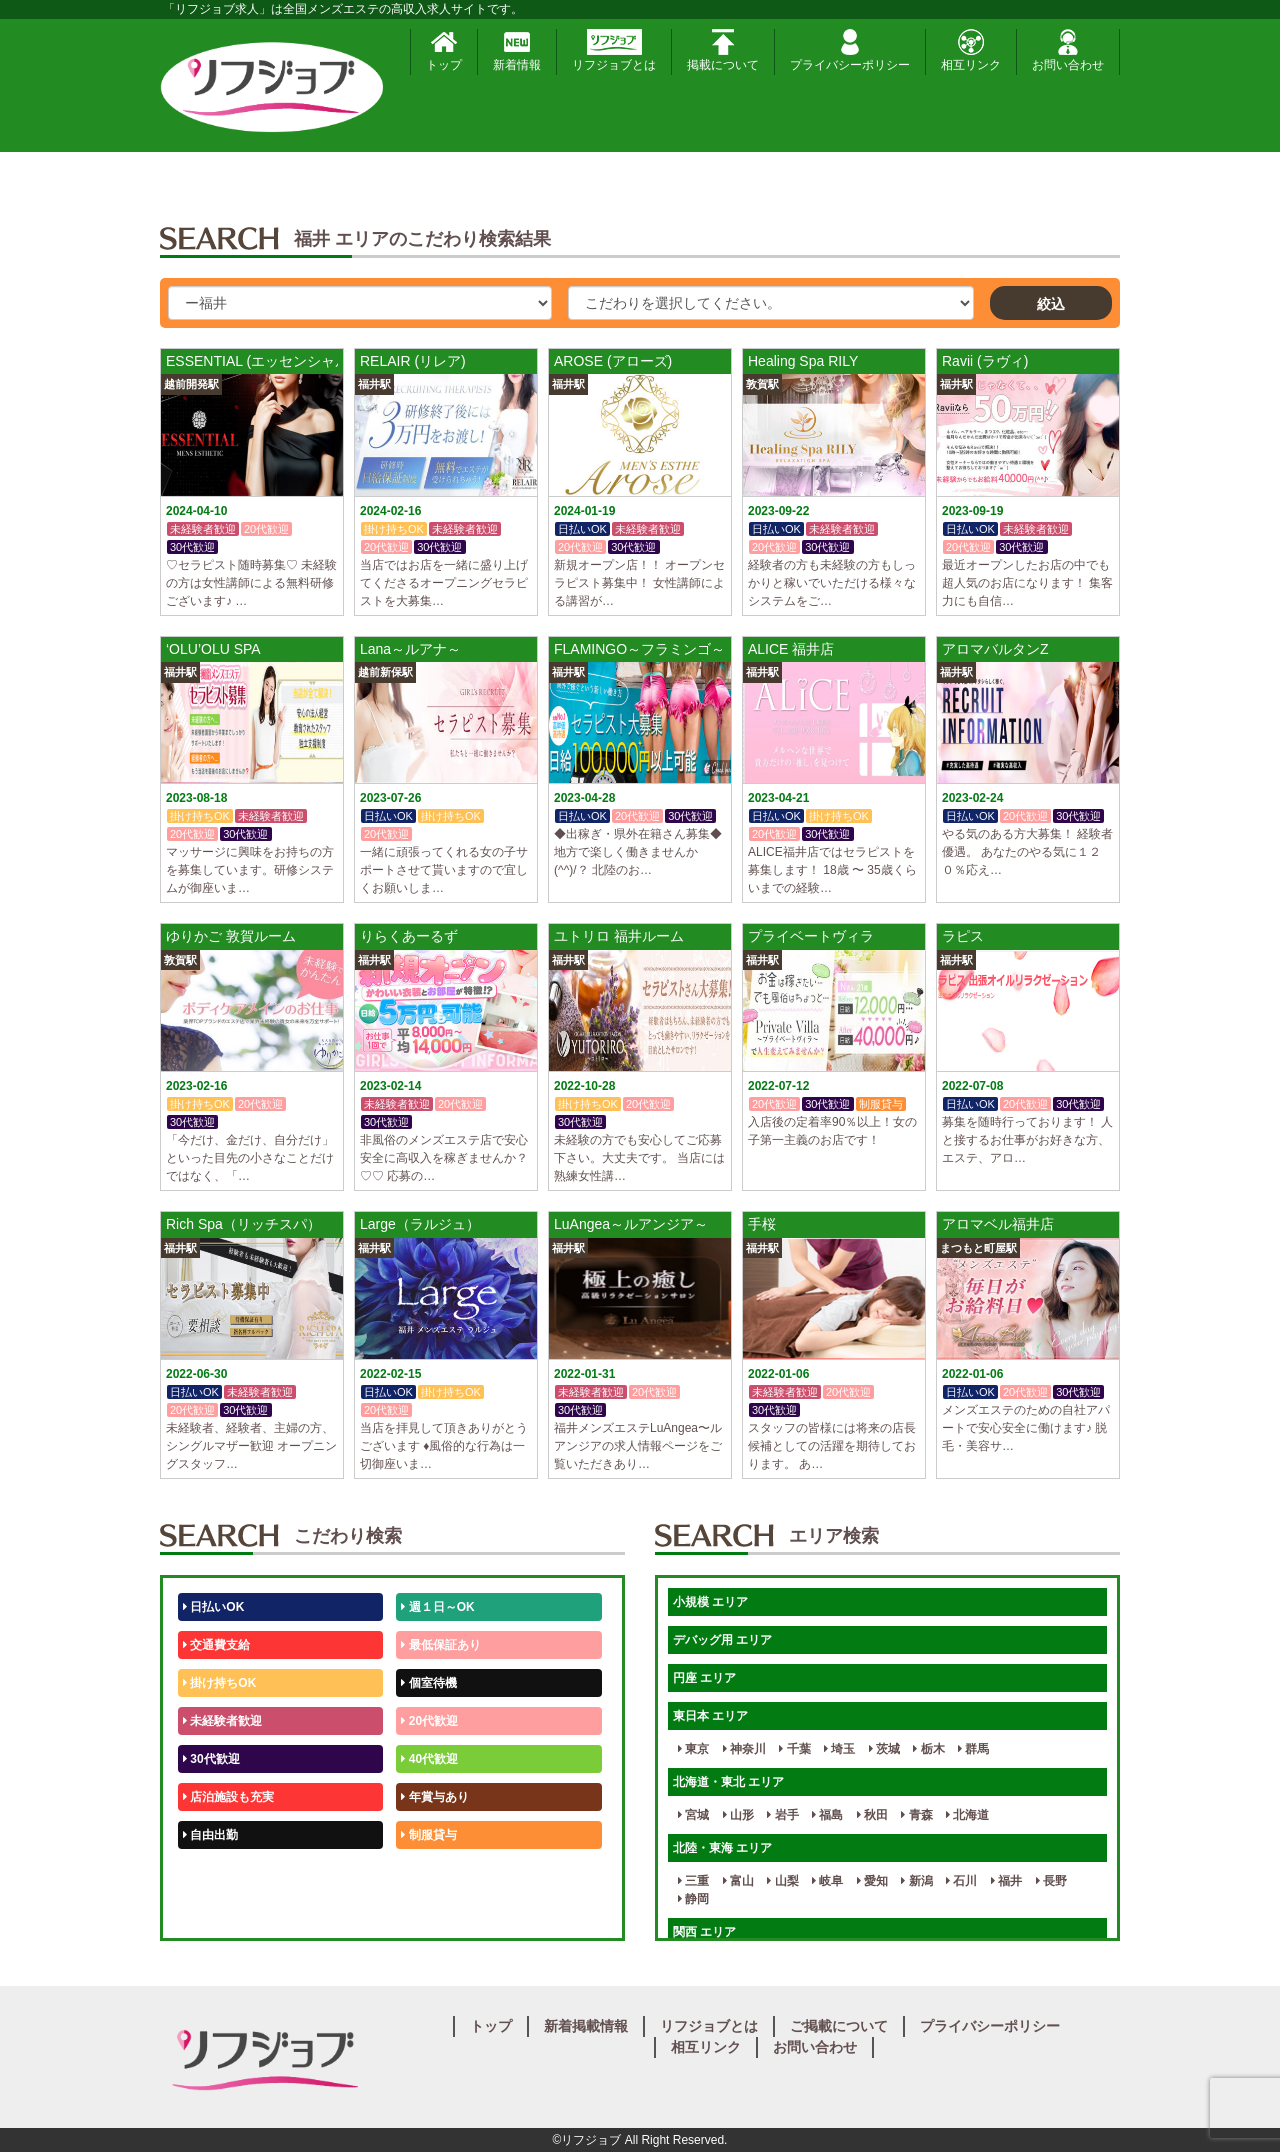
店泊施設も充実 (228, 1797)
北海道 (967, 1815)
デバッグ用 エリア (722, 1640)
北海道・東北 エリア (728, 1782)
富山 (738, 1881)
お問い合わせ (1068, 50)
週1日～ (426, 1911)
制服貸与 (428, 1835)
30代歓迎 (211, 1759)
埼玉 (839, 1749)
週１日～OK (437, 1607)
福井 (1006, 1881)
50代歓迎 (211, 1873)
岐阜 (827, 1881)
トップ (444, 50)
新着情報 (517, 50)
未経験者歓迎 (222, 1721)
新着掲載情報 (586, 2026)
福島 (827, 1815)
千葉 (794, 1749)
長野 (1051, 1881)
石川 (961, 1881)
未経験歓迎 (434, 1873)
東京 (693, 1749)
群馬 (973, 1749)
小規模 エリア (710, 1602)
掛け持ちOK (219, 1683)
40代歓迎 (429, 1759)
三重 (693, 1881)
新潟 (916, 1881)
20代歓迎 (429, 1721)
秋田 (872, 1815)
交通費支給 (216, 1645)
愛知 (872, 1881)
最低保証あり (440, 1645)
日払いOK (213, 1607)
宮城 (693, 1815)
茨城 (884, 1749)
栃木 (928, 1749)
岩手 (782, 1815)
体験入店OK (219, 1911)
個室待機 (428, 1683)
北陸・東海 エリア (722, 1848)
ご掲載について (839, 2026)
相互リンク (971, 50)
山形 (738, 1815)
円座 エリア (704, 1678)
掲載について (723, 50)
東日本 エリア (710, 1716)
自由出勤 (210, 1835)
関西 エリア (704, 1932)
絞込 (1051, 304)
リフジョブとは (614, 50)
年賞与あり (434, 1797)
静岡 (693, 1899)
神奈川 (744, 1749)
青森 (916, 1815)
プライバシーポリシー (850, 50)
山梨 (782, 1881)
